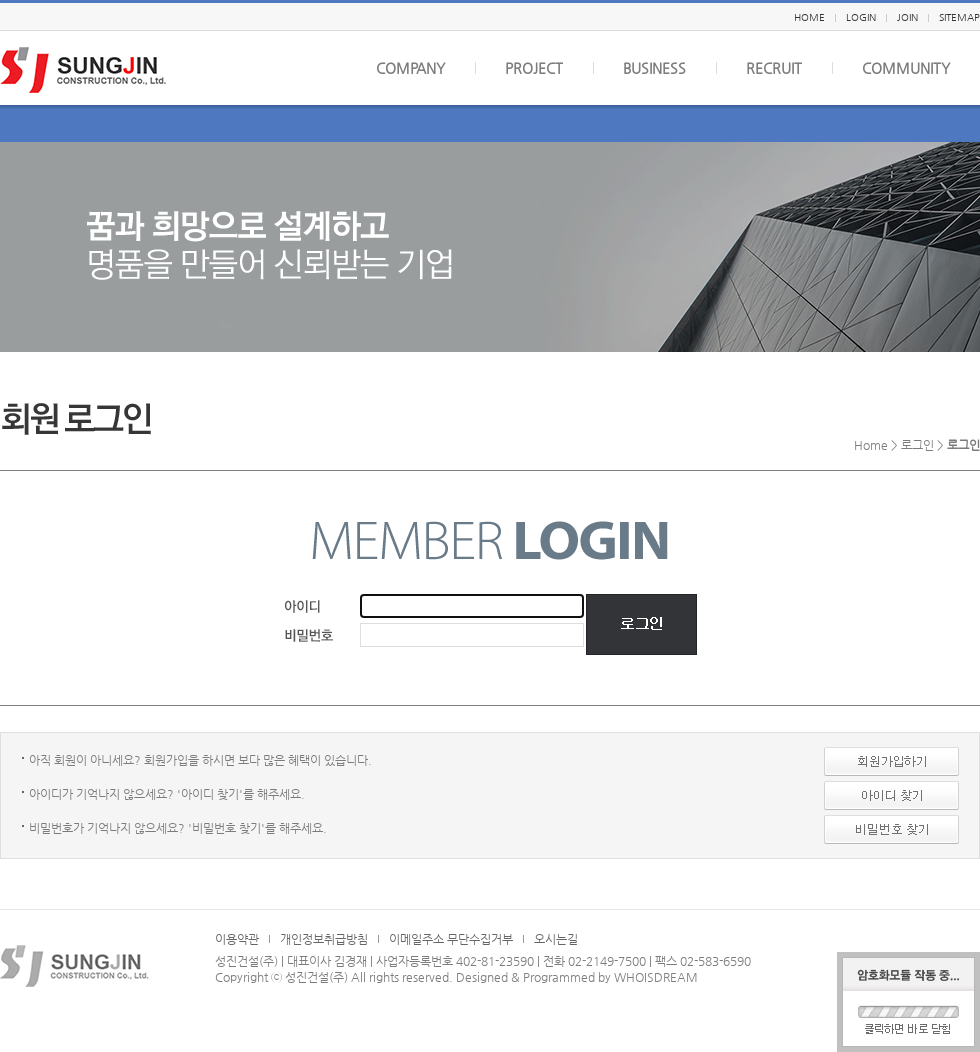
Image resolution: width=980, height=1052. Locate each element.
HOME (809, 17)
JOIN (907, 17)
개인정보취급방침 (324, 939)
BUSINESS (654, 68)
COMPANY (410, 68)
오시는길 (556, 939)
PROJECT (534, 68)
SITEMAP (959, 17)
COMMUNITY (906, 68)
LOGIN (861, 17)
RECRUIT (774, 68)
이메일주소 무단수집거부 (451, 939)
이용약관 (237, 939)
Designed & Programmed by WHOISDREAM (577, 977)
